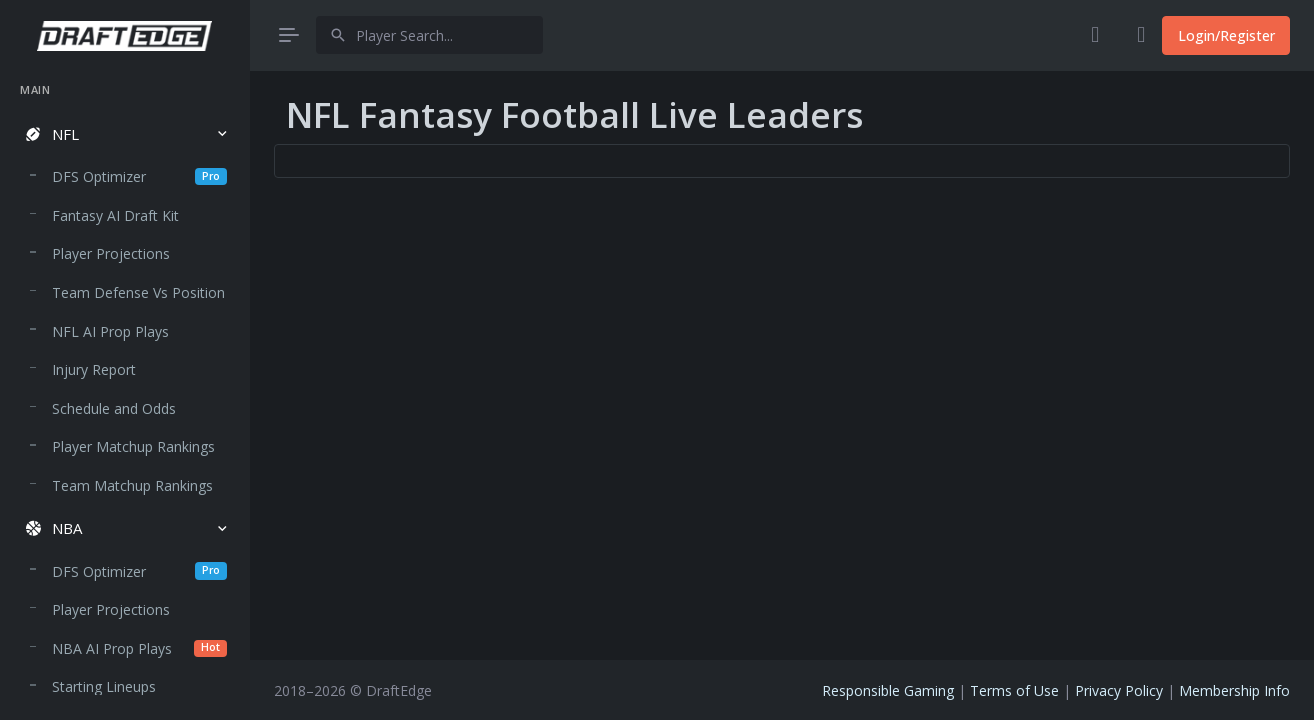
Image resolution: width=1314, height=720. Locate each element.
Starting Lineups (104, 686)
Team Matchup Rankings (132, 485)
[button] (124, 134)
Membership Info (1234, 690)
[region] (124, 382)
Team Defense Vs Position (138, 292)
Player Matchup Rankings (133, 446)
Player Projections (111, 253)
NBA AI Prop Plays (139, 648)
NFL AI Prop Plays (110, 331)
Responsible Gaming (888, 690)
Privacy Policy (1119, 690)
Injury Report (94, 369)
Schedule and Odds (114, 408)
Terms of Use (1014, 690)
